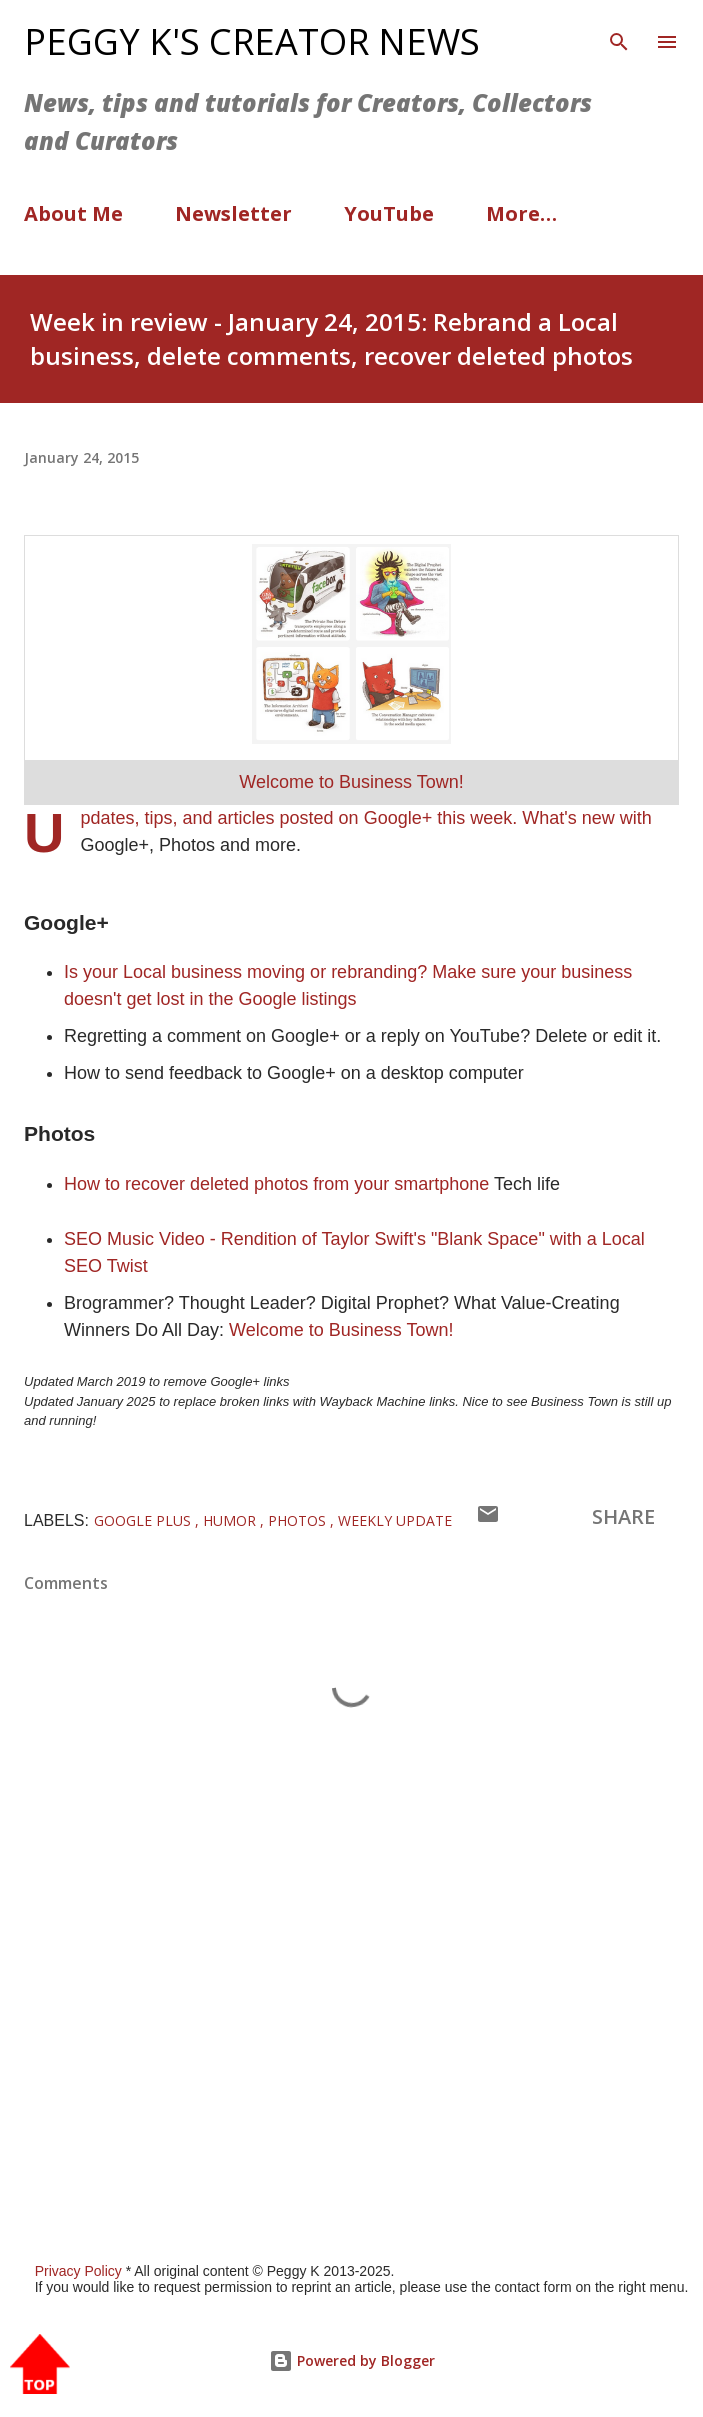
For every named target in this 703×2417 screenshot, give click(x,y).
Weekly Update (395, 1520)
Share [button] (623, 1516)
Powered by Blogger (352, 2360)
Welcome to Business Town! (351, 782)
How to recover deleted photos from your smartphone (276, 1184)
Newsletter (233, 213)
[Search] (619, 36)
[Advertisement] (351, 2012)
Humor (231, 1520)
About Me (73, 213)
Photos (299, 1520)
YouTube (389, 213)
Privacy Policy (78, 2271)
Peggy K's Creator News (252, 41)
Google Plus (144, 1520)
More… (521, 213)
